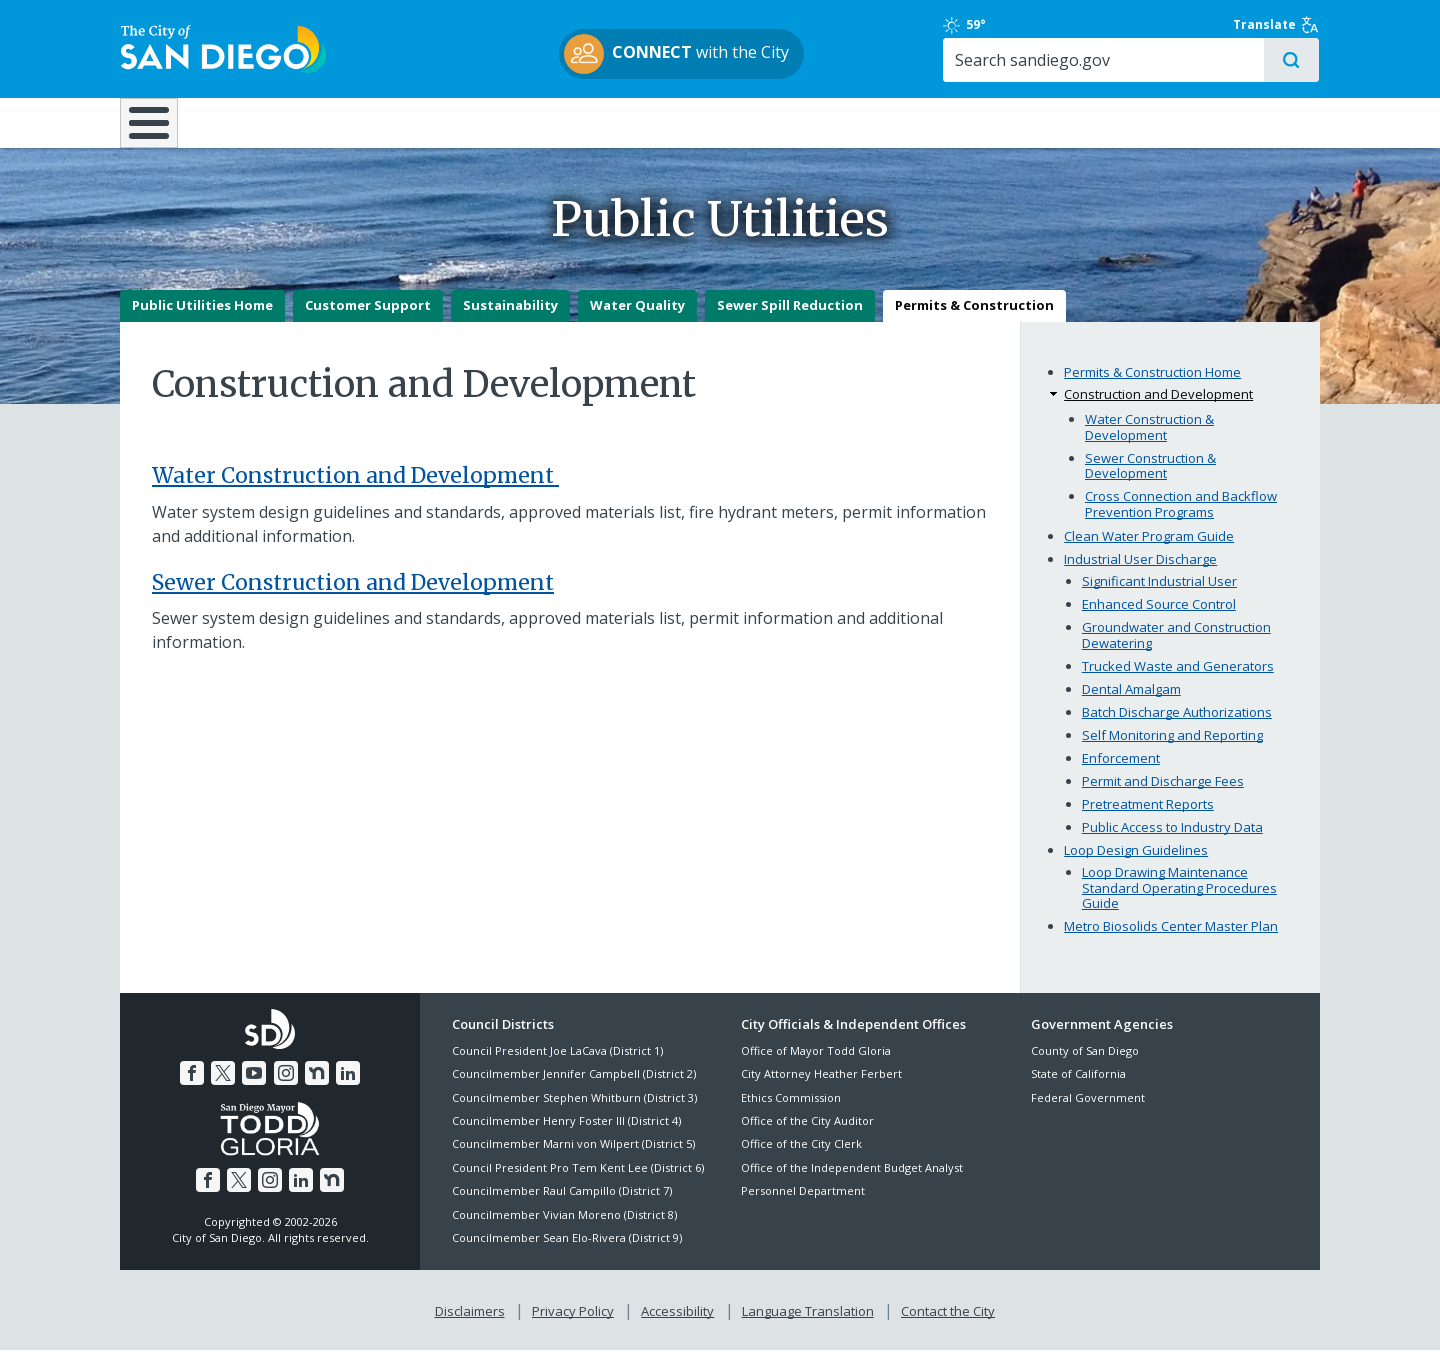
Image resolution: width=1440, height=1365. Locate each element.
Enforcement (1121, 773)
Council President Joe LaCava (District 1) (557, 1065)
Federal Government (1088, 1112)
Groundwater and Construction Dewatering (1176, 651)
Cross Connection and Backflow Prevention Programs (1181, 519)
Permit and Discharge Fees (1163, 796)
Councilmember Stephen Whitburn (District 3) (574, 1112)
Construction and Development (1158, 410)
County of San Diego (1085, 1065)
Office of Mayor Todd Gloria (816, 1065)
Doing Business (650, 122)
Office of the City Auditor (807, 1135)
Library (832, 122)
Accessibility (677, 1326)
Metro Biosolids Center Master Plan (1171, 941)
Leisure (288, 122)
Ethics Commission (791, 1112)
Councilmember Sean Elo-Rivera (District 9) (567, 1252)
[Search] (1147, 61)
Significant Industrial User (1159, 597)
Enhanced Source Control (1159, 620)
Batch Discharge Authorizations (1177, 727)
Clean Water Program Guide (1149, 552)
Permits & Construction (974, 321)
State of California (1078, 1089)
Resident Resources (469, 122)
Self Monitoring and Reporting (1172, 750)
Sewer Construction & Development (1150, 481)
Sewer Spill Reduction (790, 321)
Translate (1277, 25)
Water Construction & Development (1149, 442)
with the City (715, 54)
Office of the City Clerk (801, 1159)
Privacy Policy (573, 1326)
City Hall (1220, 122)
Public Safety (1025, 122)
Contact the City (948, 1326)
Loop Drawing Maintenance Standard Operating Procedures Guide (1179, 902)
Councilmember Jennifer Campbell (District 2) (574, 1089)
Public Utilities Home (202, 321)
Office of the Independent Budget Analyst (852, 1182)
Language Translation (808, 1326)
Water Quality (637, 321)
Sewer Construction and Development (353, 597)
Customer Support (368, 321)
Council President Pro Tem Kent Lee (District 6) (578, 1182)
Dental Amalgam (1131, 704)
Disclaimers (470, 1326)
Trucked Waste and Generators (1178, 681)
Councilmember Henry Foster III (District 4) (566, 1135)
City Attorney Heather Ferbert (821, 1089)
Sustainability (510, 321)
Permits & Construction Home (1152, 387)
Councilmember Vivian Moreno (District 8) (564, 1229)
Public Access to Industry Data (1172, 842)
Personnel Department (803, 1206)
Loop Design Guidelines (1136, 865)
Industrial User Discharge (1140, 575)
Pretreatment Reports (1148, 819)
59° (1041, 25)
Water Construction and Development (355, 490)
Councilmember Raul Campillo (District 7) (562, 1206)
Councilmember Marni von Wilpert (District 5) (573, 1159)
